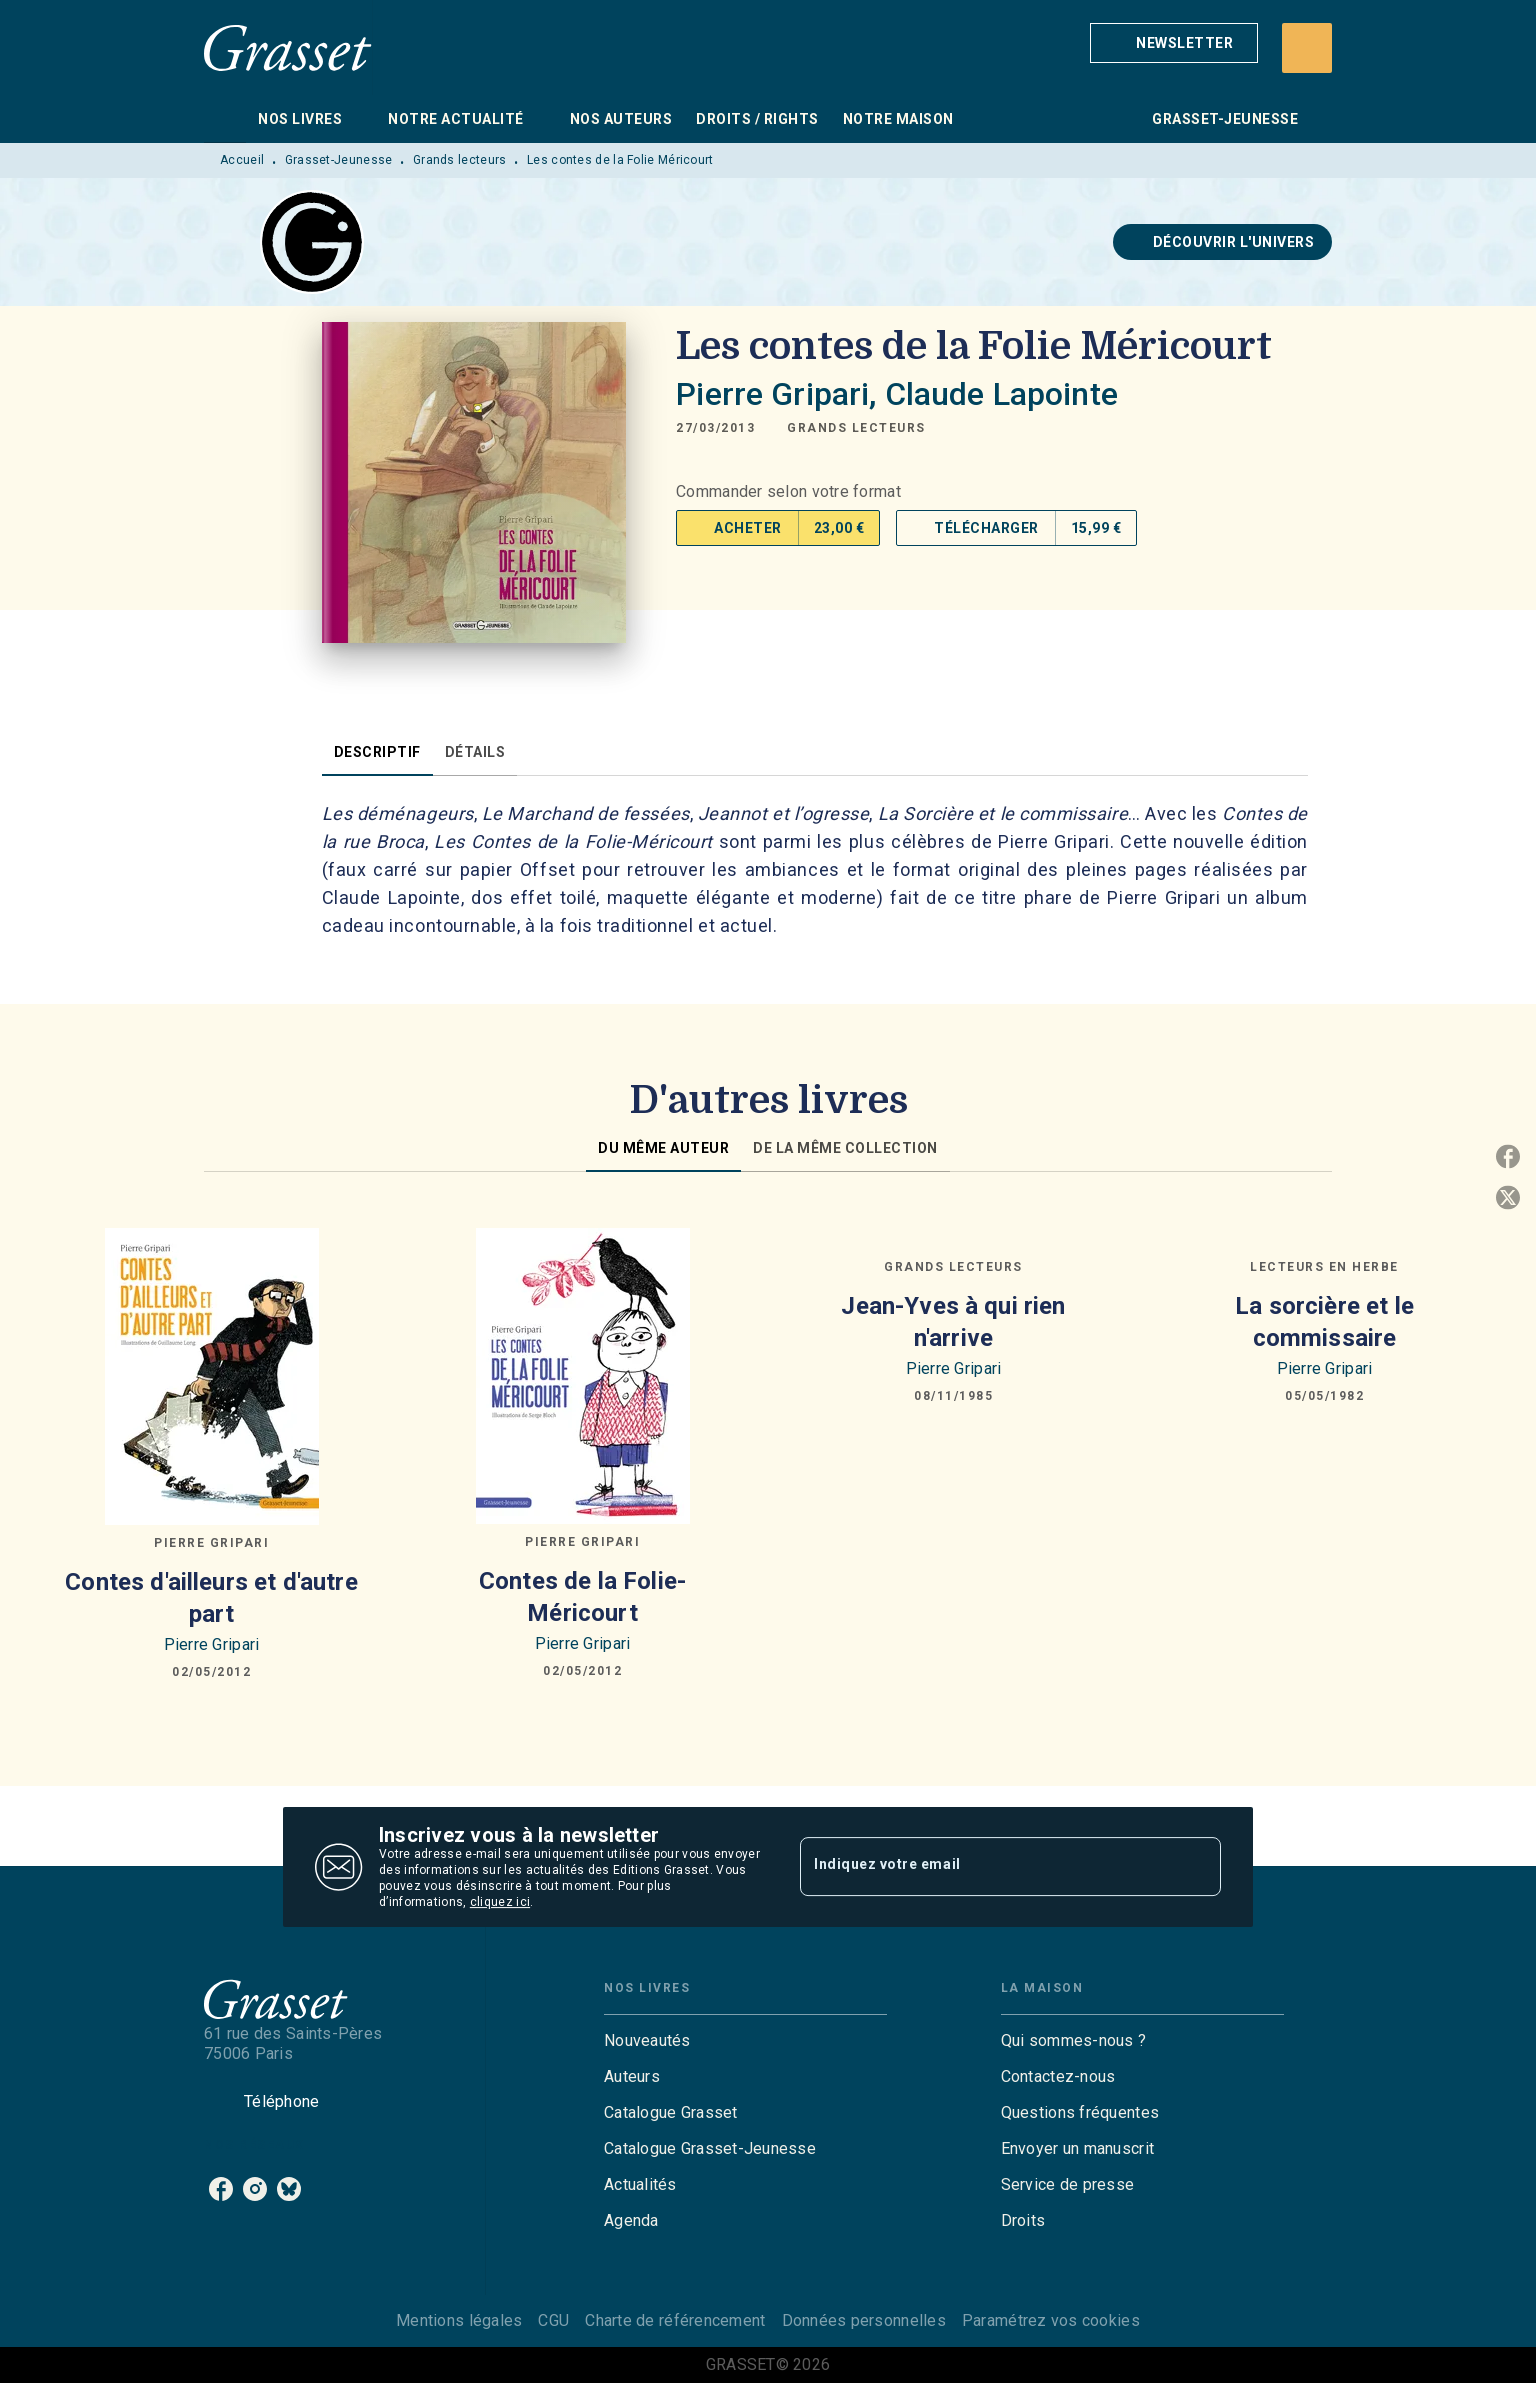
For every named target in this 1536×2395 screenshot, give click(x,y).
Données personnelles (864, 2320)
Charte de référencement (675, 2320)
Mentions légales (459, 2320)
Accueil (242, 160)
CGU (553, 2320)
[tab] (225, 119)
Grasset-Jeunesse (339, 160)
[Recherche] (1307, 48)
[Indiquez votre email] (985, 1867)
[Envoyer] (1197, 1867)
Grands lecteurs (460, 160)
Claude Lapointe (1001, 394)
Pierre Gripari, (780, 394)
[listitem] (221, 2189)
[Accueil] (288, 47)
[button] (1174, 43)
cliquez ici (500, 1902)
